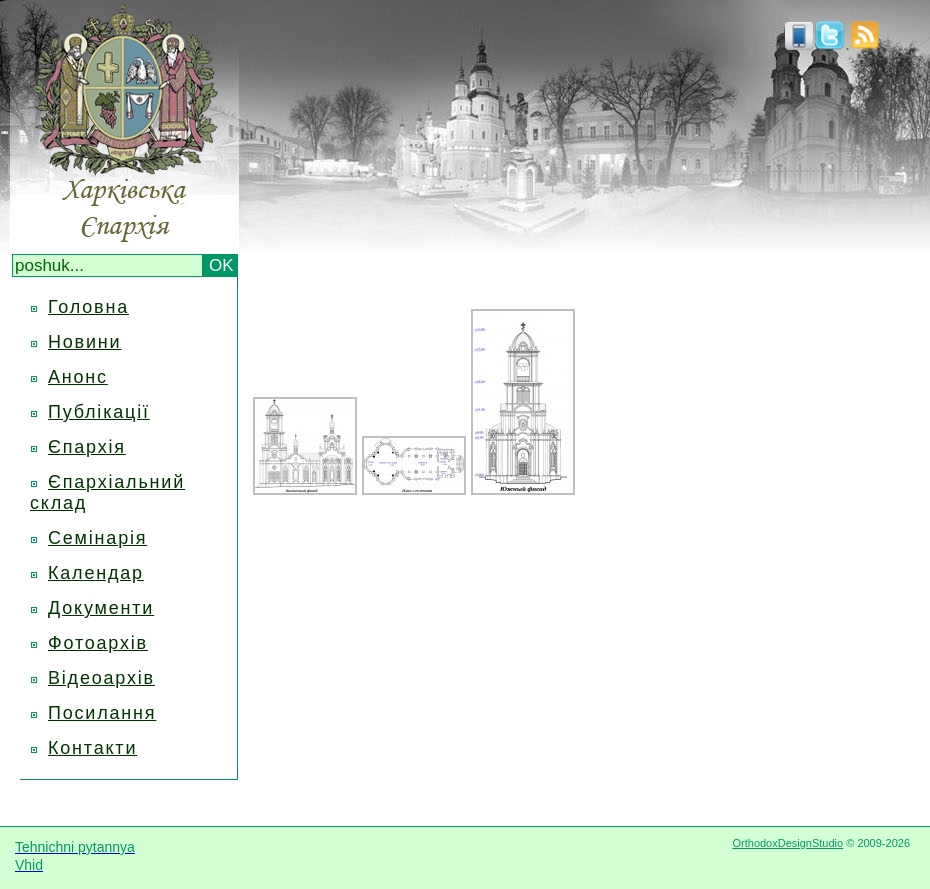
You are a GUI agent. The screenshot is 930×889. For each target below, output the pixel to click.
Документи (101, 608)
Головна (88, 307)
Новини (84, 342)
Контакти (92, 748)
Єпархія (87, 447)
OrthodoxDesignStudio (787, 843)
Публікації (99, 412)
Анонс (78, 377)
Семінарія (97, 538)
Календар (96, 573)
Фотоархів (98, 643)
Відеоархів (101, 678)
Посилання (102, 713)
